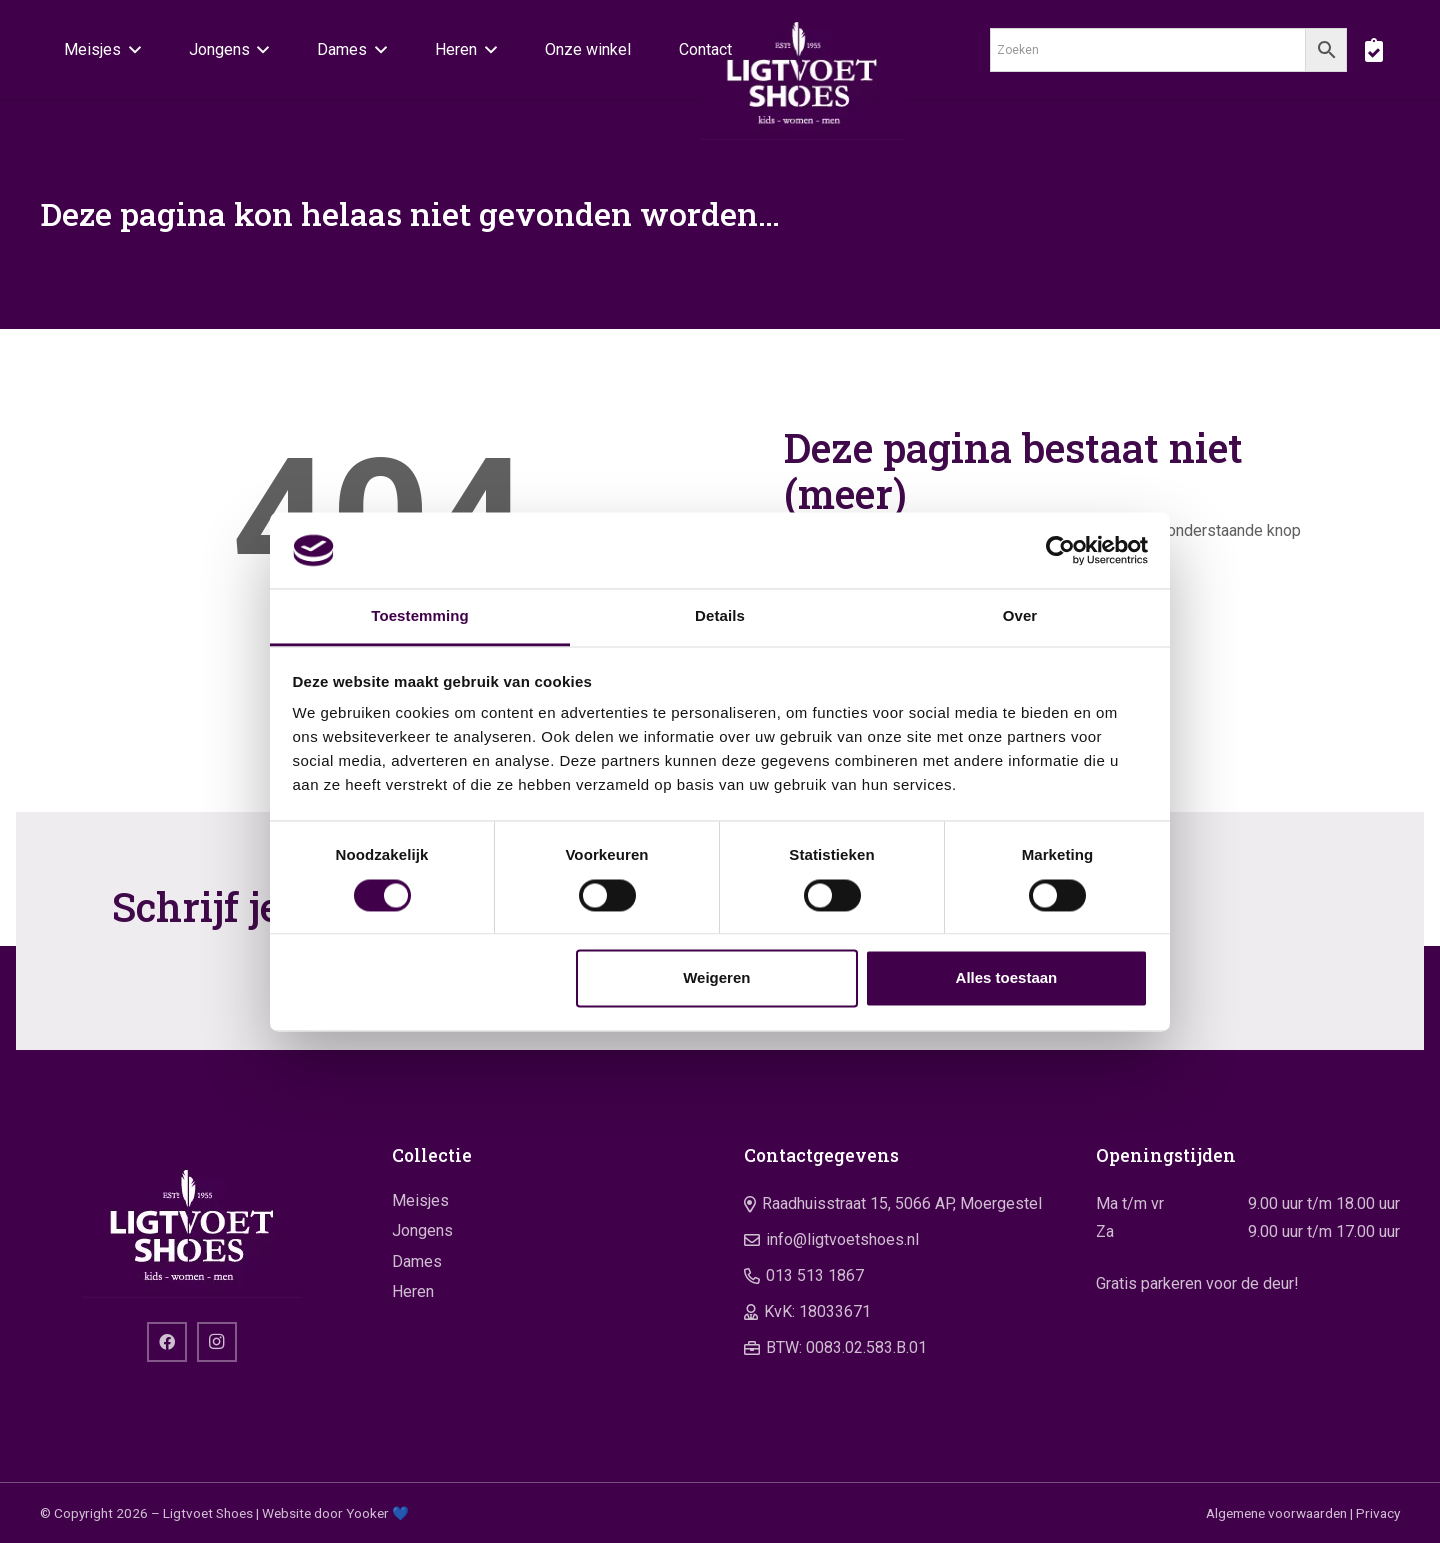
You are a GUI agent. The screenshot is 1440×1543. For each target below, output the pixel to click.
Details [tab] (720, 616)
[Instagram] (217, 1342)
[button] (131, 50)
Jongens (422, 1230)
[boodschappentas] (1373, 50)
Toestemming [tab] (420, 616)
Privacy (1378, 1513)
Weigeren (716, 978)
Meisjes (420, 1200)
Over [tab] (1020, 616)
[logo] (802, 70)
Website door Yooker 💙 (335, 1513)
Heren (413, 1291)
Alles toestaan (1007, 978)
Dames (417, 1261)
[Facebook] (167, 1342)
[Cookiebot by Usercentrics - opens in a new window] (1060, 550)
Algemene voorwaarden (1276, 1513)
